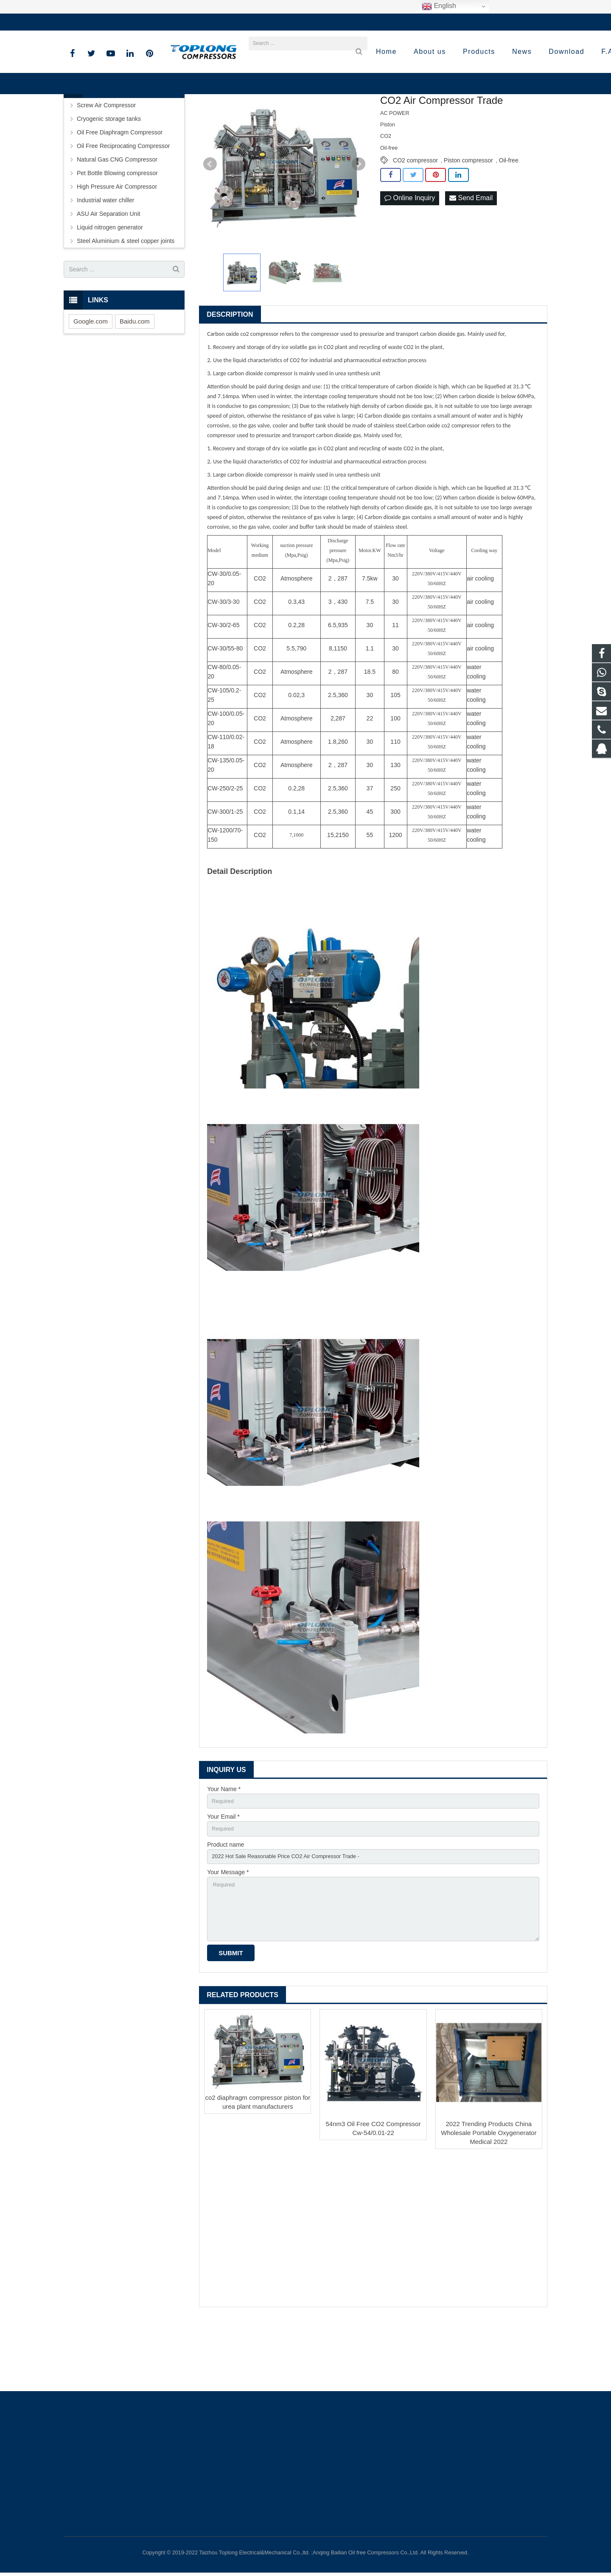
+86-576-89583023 (95, 22)
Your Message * (228, 1939)
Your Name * (224, 1851)
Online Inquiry (409, 260)
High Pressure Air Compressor (117, 249)
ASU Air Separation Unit (108, 276)
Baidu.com (135, 383)
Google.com (90, 383)
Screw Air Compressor (106, 167)
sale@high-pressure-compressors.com (185, 22)
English (439, 6)
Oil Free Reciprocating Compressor (123, 208)
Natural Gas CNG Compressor (117, 221)
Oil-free (509, 222)
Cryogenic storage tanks (109, 181)
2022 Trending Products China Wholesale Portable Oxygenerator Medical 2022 (488, 2206)
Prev (210, 226)
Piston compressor (468, 222)
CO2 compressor (415, 222)
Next (358, 226)
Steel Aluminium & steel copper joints (125, 303)
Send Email (471, 260)
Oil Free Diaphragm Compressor (120, 194)
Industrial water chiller (105, 262)
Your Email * (223, 1880)
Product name (225, 1909)
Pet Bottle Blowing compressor (117, 235)
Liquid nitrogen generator (110, 289)
